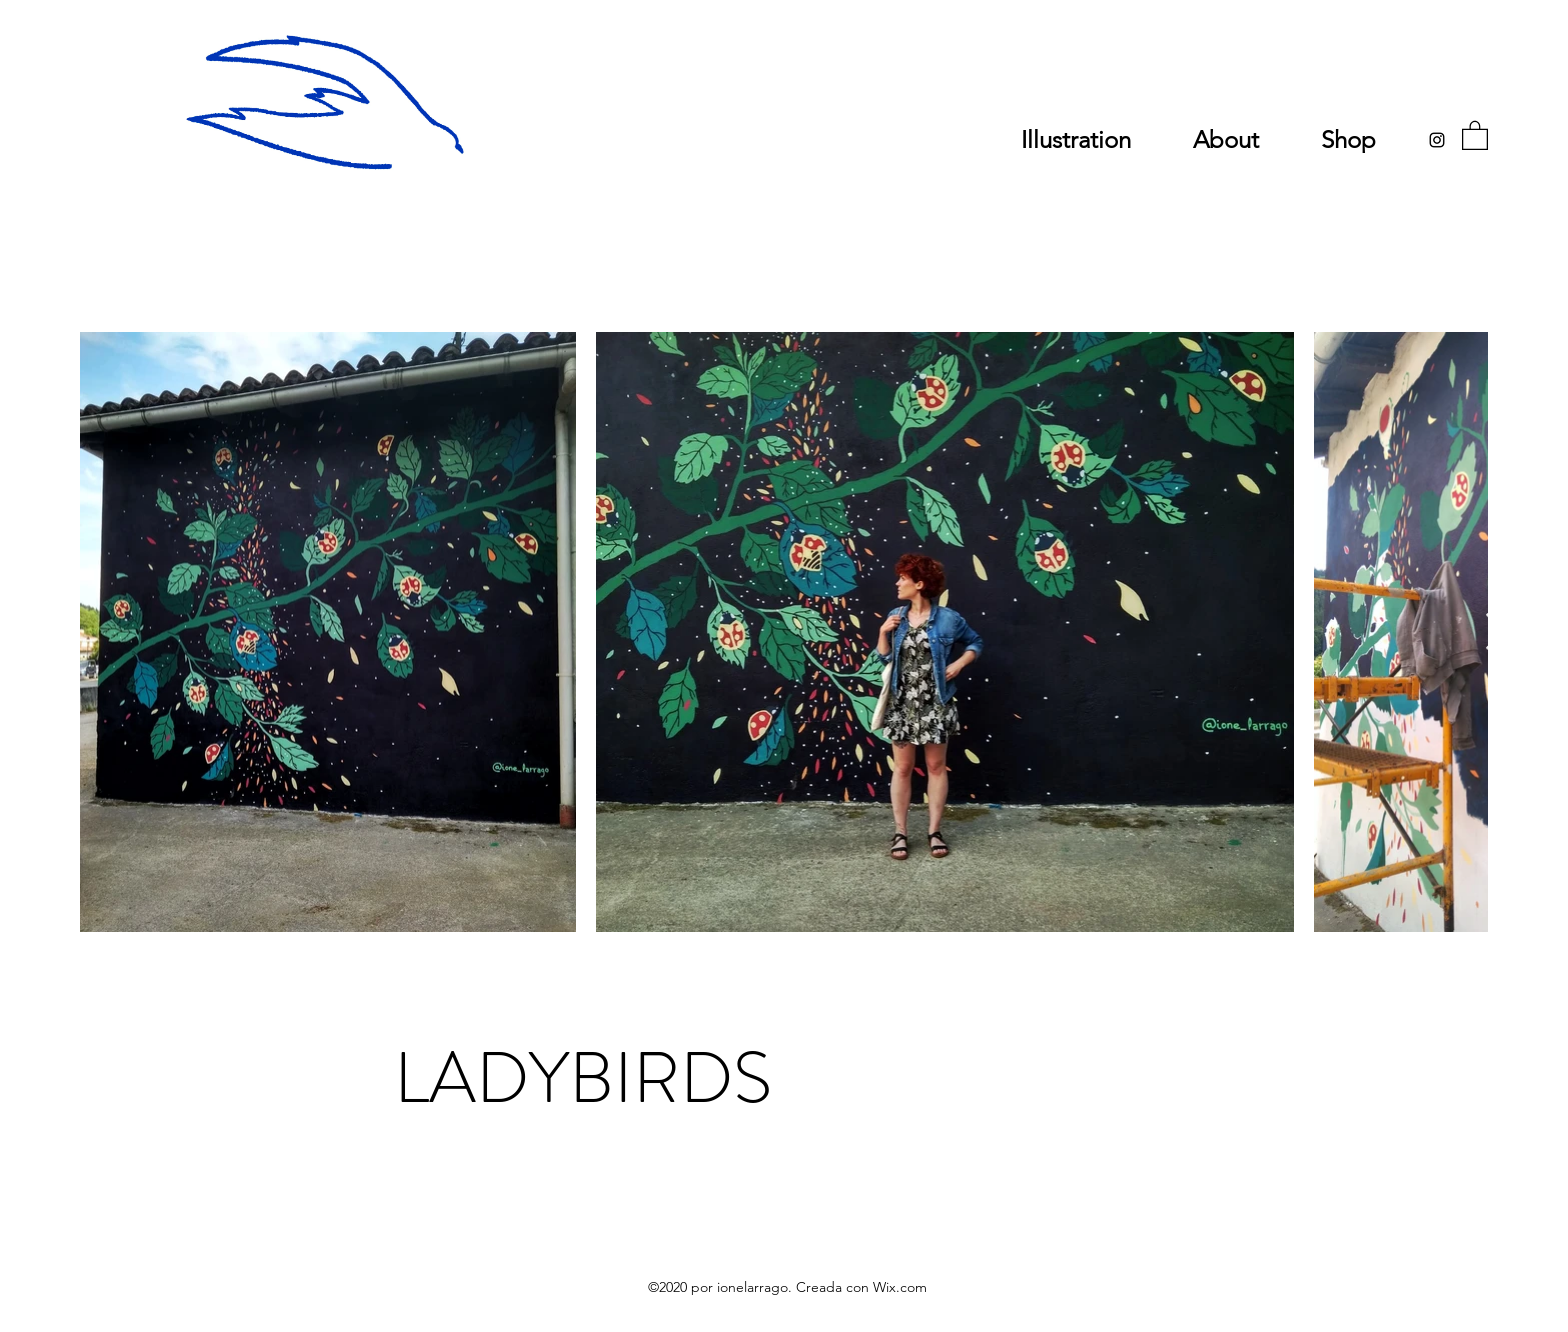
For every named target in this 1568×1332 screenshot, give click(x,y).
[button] (1475, 134)
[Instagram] (1437, 140)
